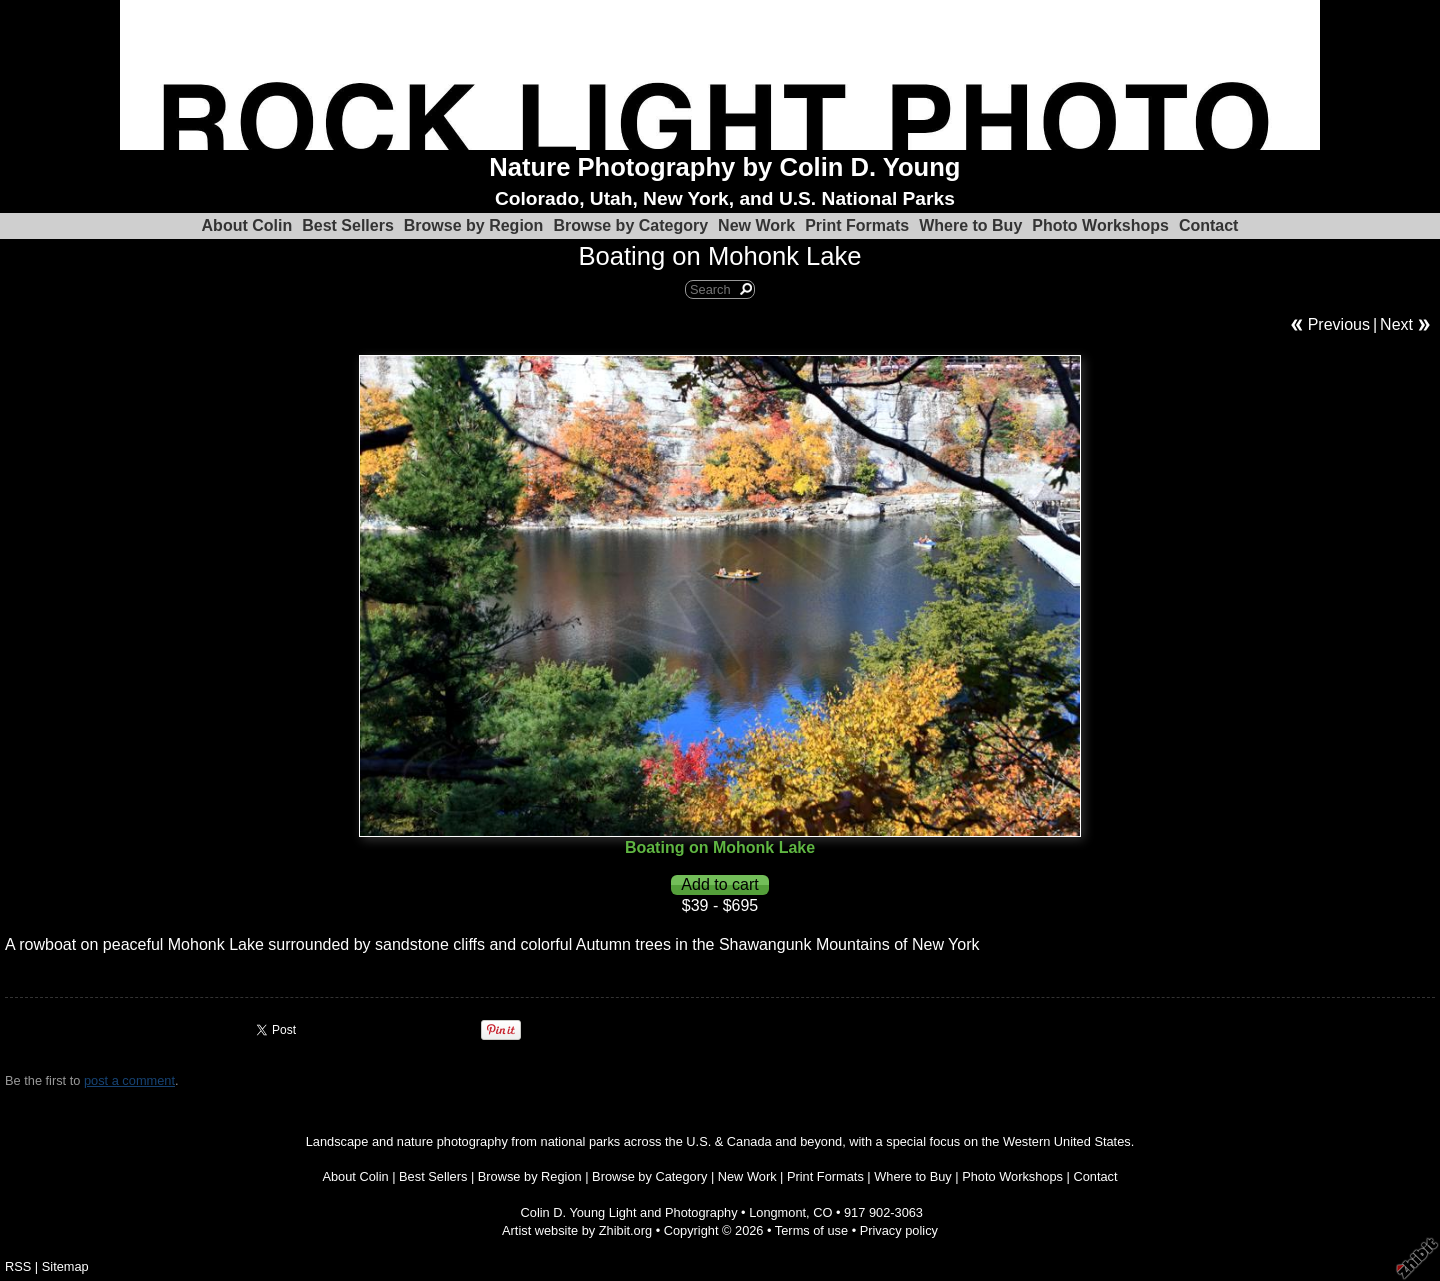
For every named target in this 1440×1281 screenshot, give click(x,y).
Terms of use (811, 1230)
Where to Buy (970, 225)
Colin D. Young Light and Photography (629, 1212)
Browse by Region (474, 225)
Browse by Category (630, 225)
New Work (756, 225)
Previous (1339, 324)
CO (822, 1212)
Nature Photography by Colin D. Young (724, 167)
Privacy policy (899, 1230)
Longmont (777, 1212)
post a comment (129, 1080)
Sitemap (65, 1266)
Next (1396, 324)
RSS (18, 1266)
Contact (1209, 225)
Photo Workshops (1100, 225)
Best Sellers (348, 225)
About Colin (247, 225)
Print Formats (857, 225)
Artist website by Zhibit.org (577, 1230)
